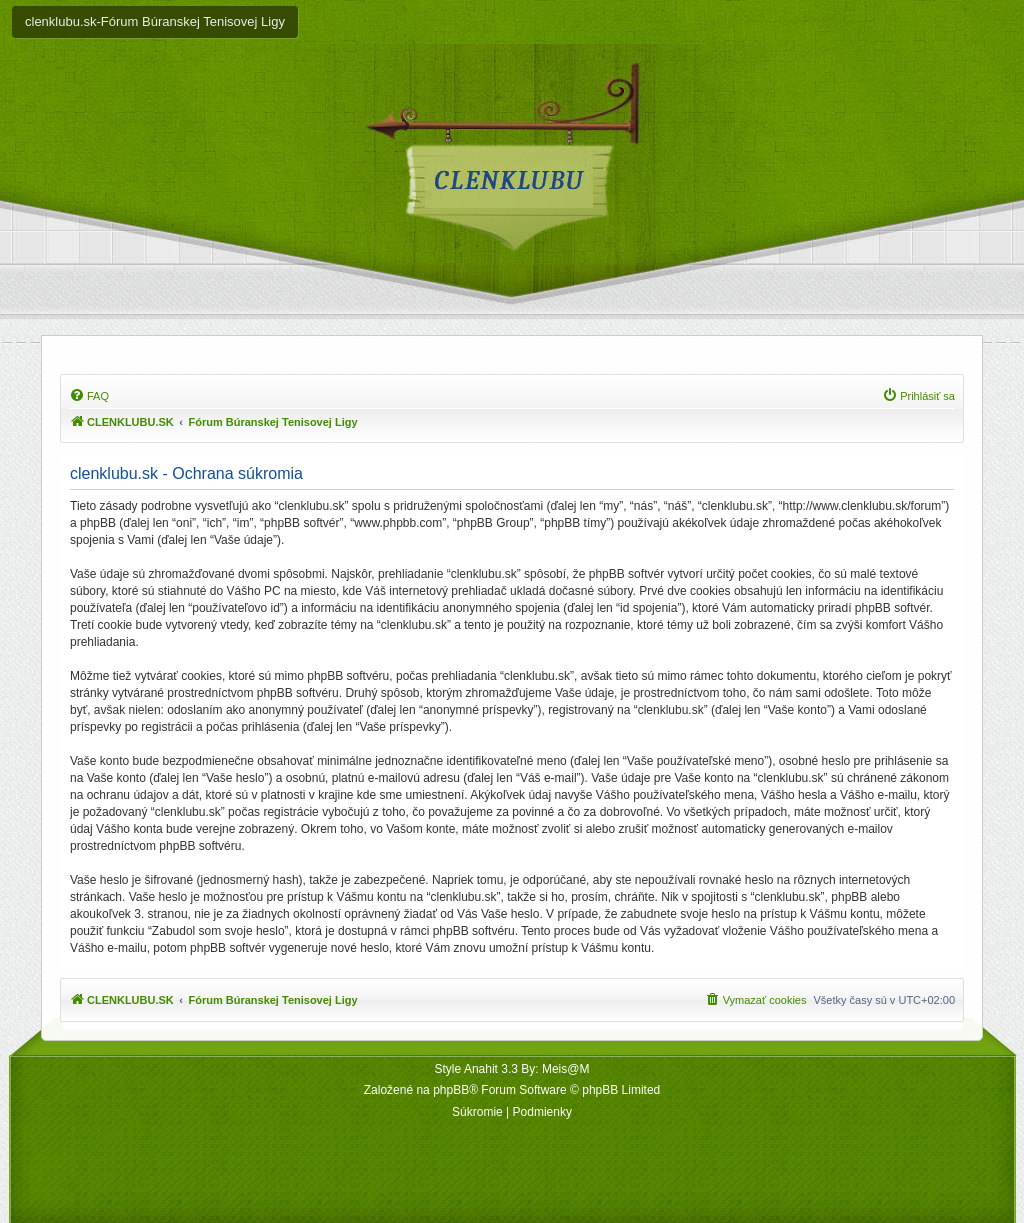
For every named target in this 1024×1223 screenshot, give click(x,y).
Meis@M (566, 1069)
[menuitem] (89, 396)
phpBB (451, 1090)
